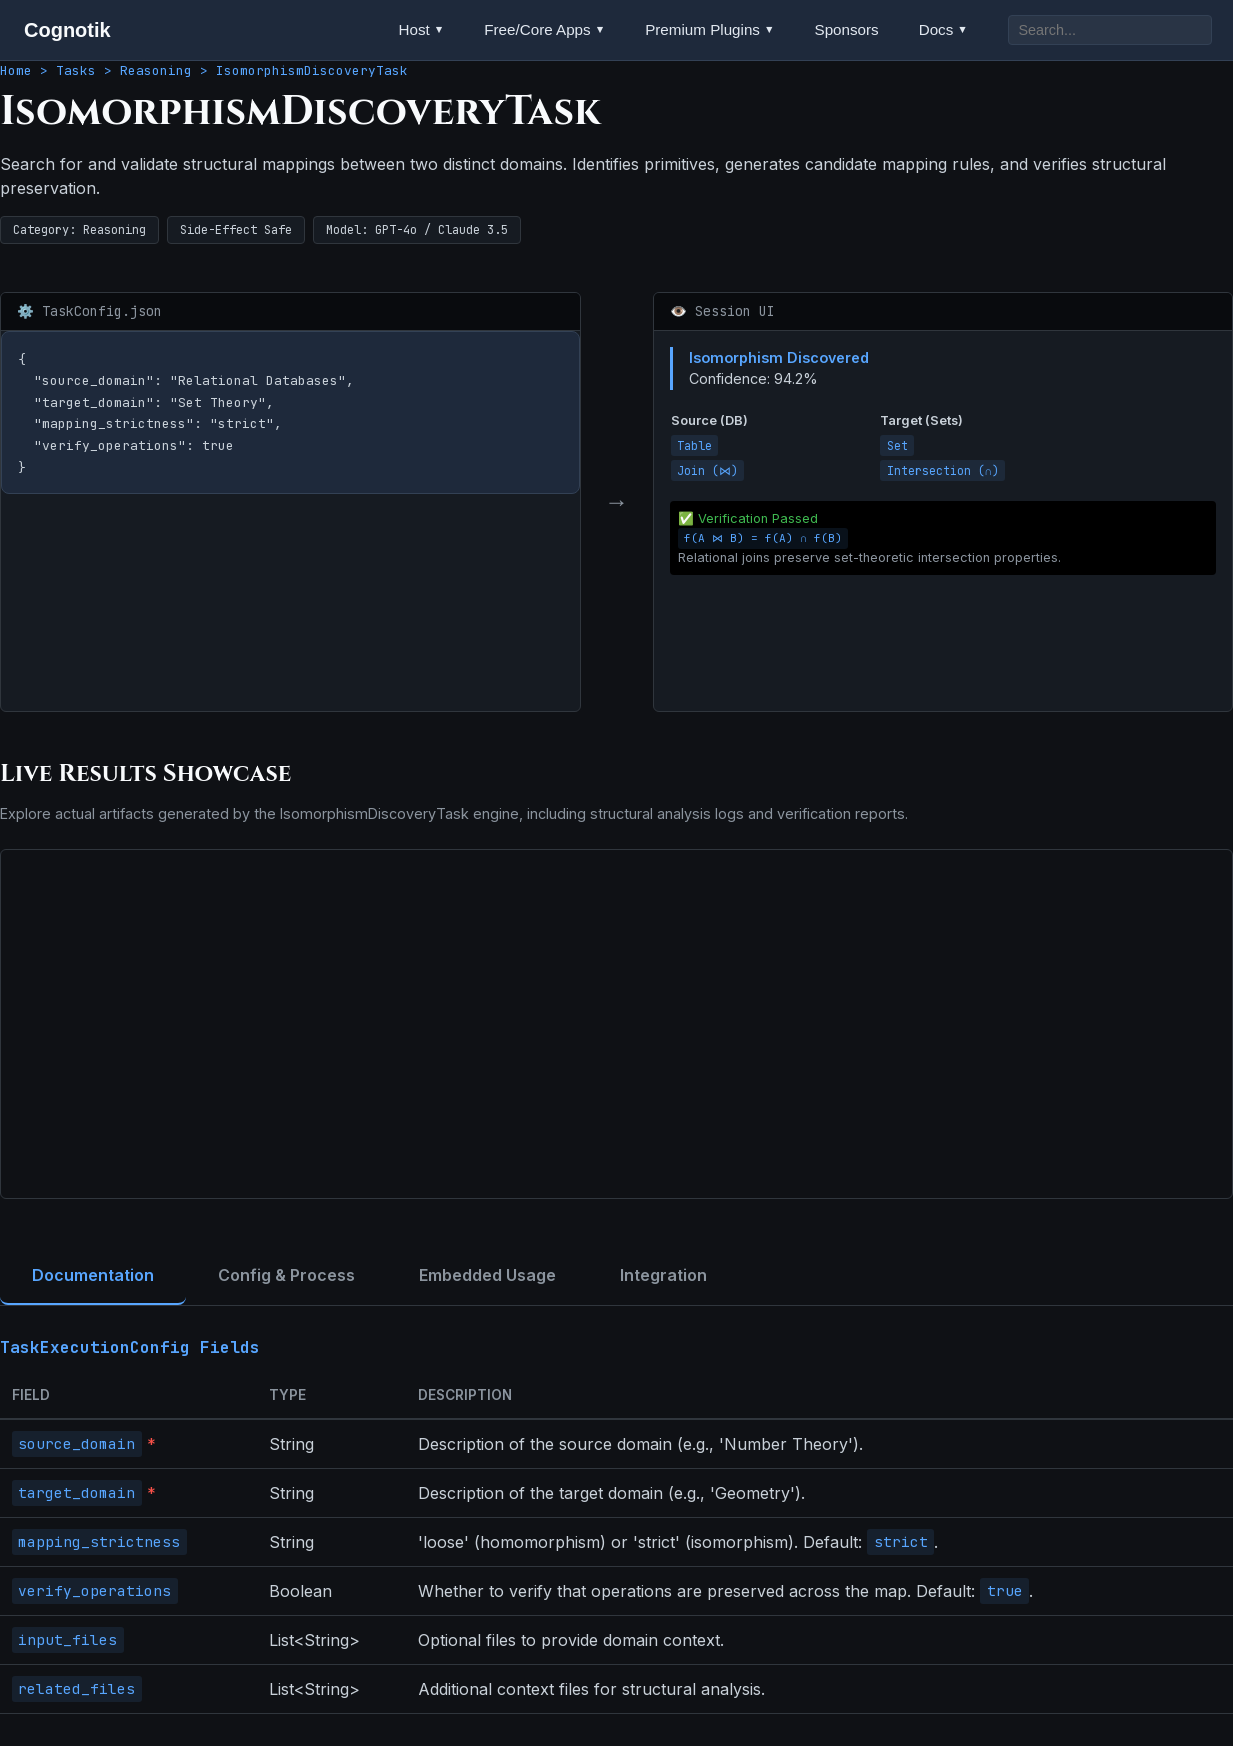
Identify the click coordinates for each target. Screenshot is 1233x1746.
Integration (663, 1275)
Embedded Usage (487, 1275)
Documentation (93, 1275)
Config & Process (286, 1275)
